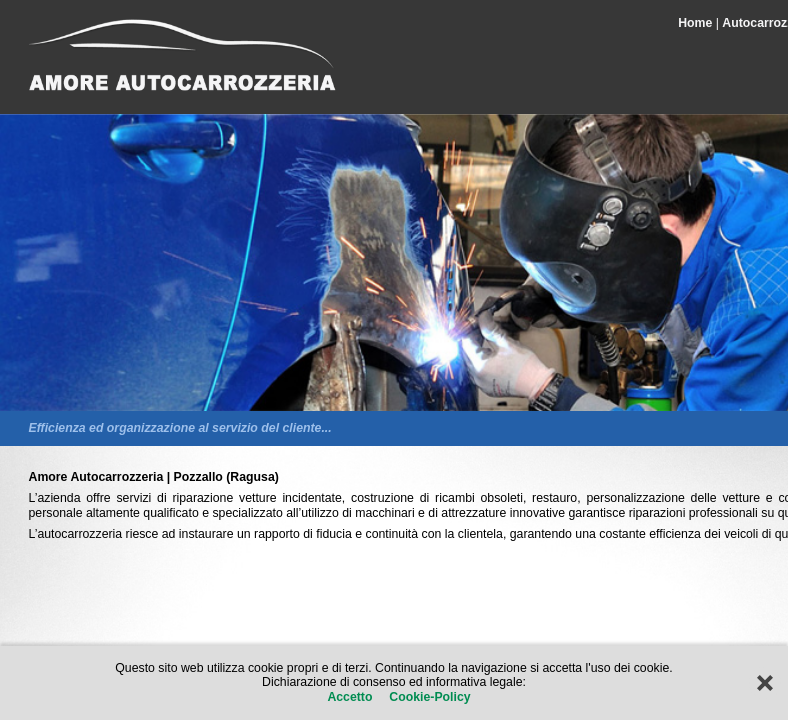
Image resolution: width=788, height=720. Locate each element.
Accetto (351, 697)
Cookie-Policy (428, 697)
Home (695, 23)
